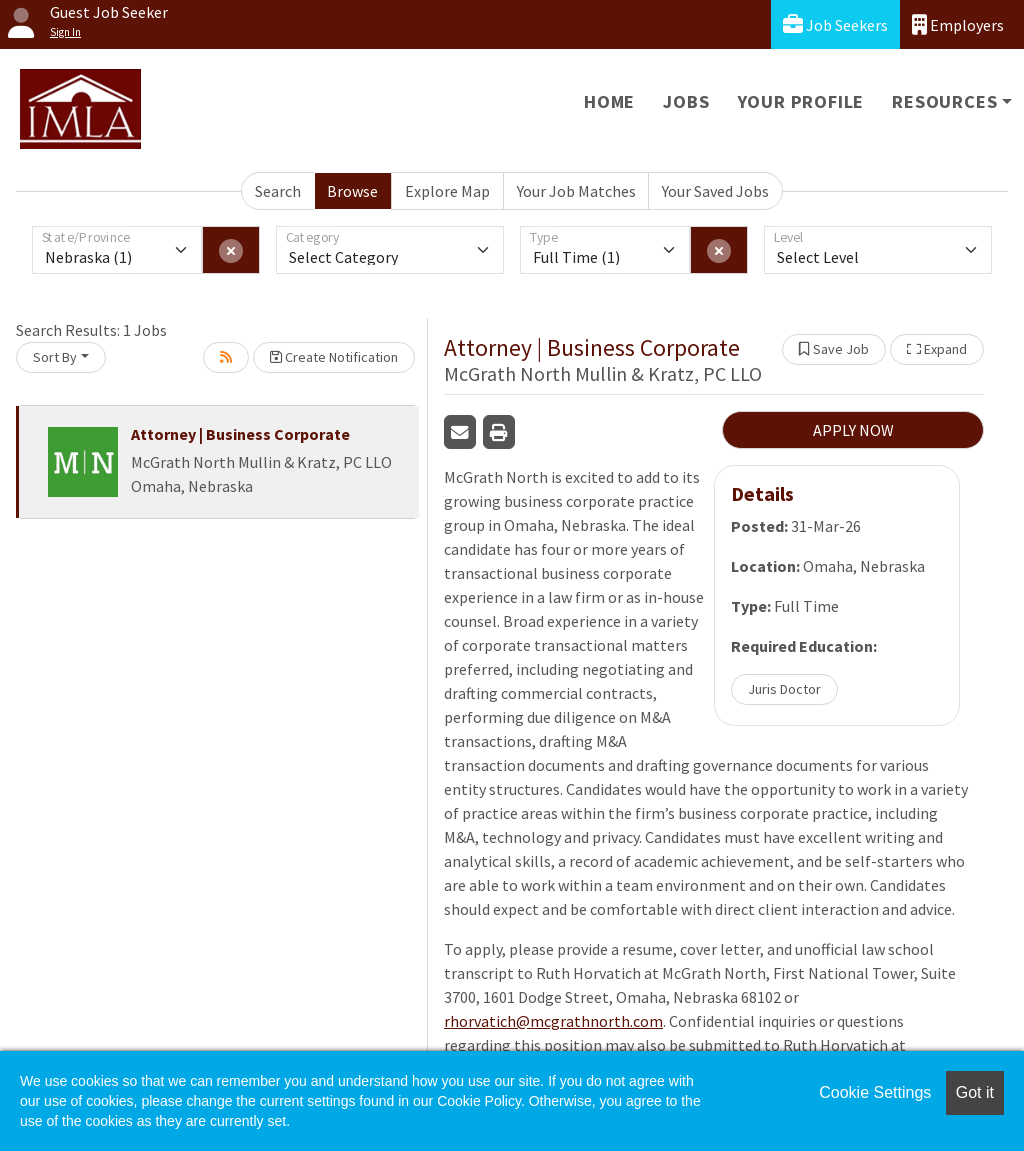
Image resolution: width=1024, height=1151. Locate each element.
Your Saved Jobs (715, 191)
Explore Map (447, 191)
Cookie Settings (875, 1092)
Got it (975, 1092)
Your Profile (801, 101)
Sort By (55, 357)
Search (278, 191)
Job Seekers (835, 24)
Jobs (686, 101)
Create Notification (334, 357)
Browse (352, 191)
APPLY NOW (853, 430)
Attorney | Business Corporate (240, 434)
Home (609, 101)
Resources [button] (944, 101)
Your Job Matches (576, 191)
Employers (958, 24)
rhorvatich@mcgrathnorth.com (553, 1021)
